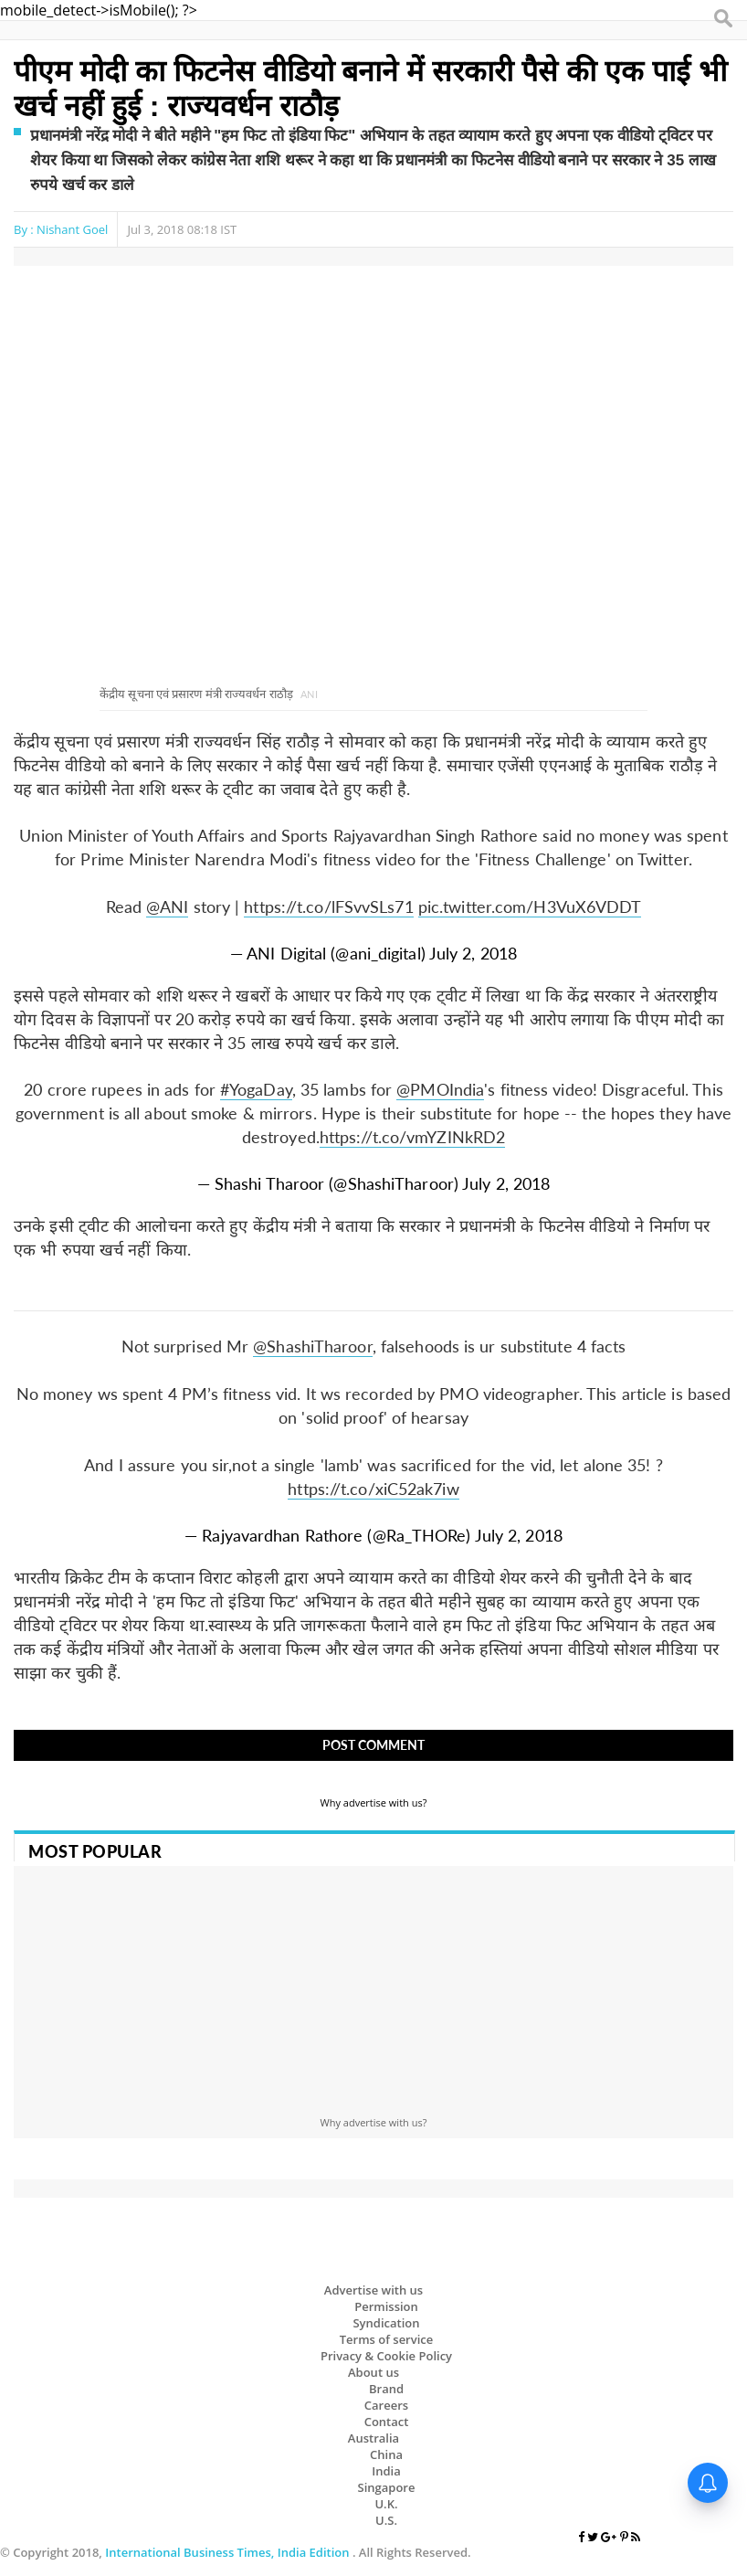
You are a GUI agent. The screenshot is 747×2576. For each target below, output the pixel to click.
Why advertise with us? (374, 1802)
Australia (373, 2438)
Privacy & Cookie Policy (386, 2356)
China (386, 2454)
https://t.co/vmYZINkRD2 (412, 1137)
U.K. (385, 2504)
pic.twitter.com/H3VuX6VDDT (530, 906)
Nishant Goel (72, 229)
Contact (386, 2421)
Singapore (387, 2487)
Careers (386, 2405)
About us (373, 2372)
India (386, 2471)
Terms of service (387, 2339)
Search (723, 19)
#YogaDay (256, 1089)
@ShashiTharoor (312, 1346)
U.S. (386, 2520)
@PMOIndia (440, 1089)
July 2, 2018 (473, 953)
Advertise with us (373, 2290)
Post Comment (373, 1745)
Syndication (385, 2323)
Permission (386, 2306)
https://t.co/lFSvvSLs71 (328, 906)
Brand (386, 2388)
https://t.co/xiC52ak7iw (373, 1489)
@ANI (167, 906)
